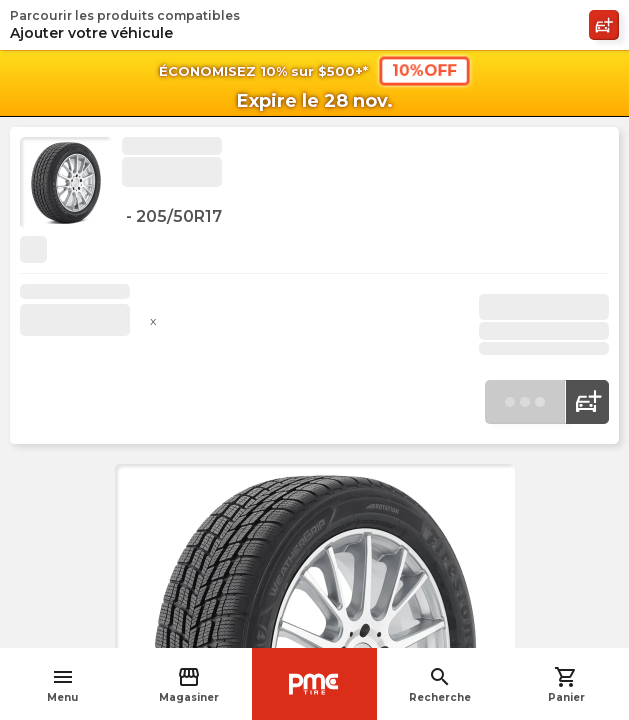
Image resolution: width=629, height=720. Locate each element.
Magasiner (189, 684)
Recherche (440, 684)
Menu (62, 684)
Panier (566, 684)
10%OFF (423, 70)
